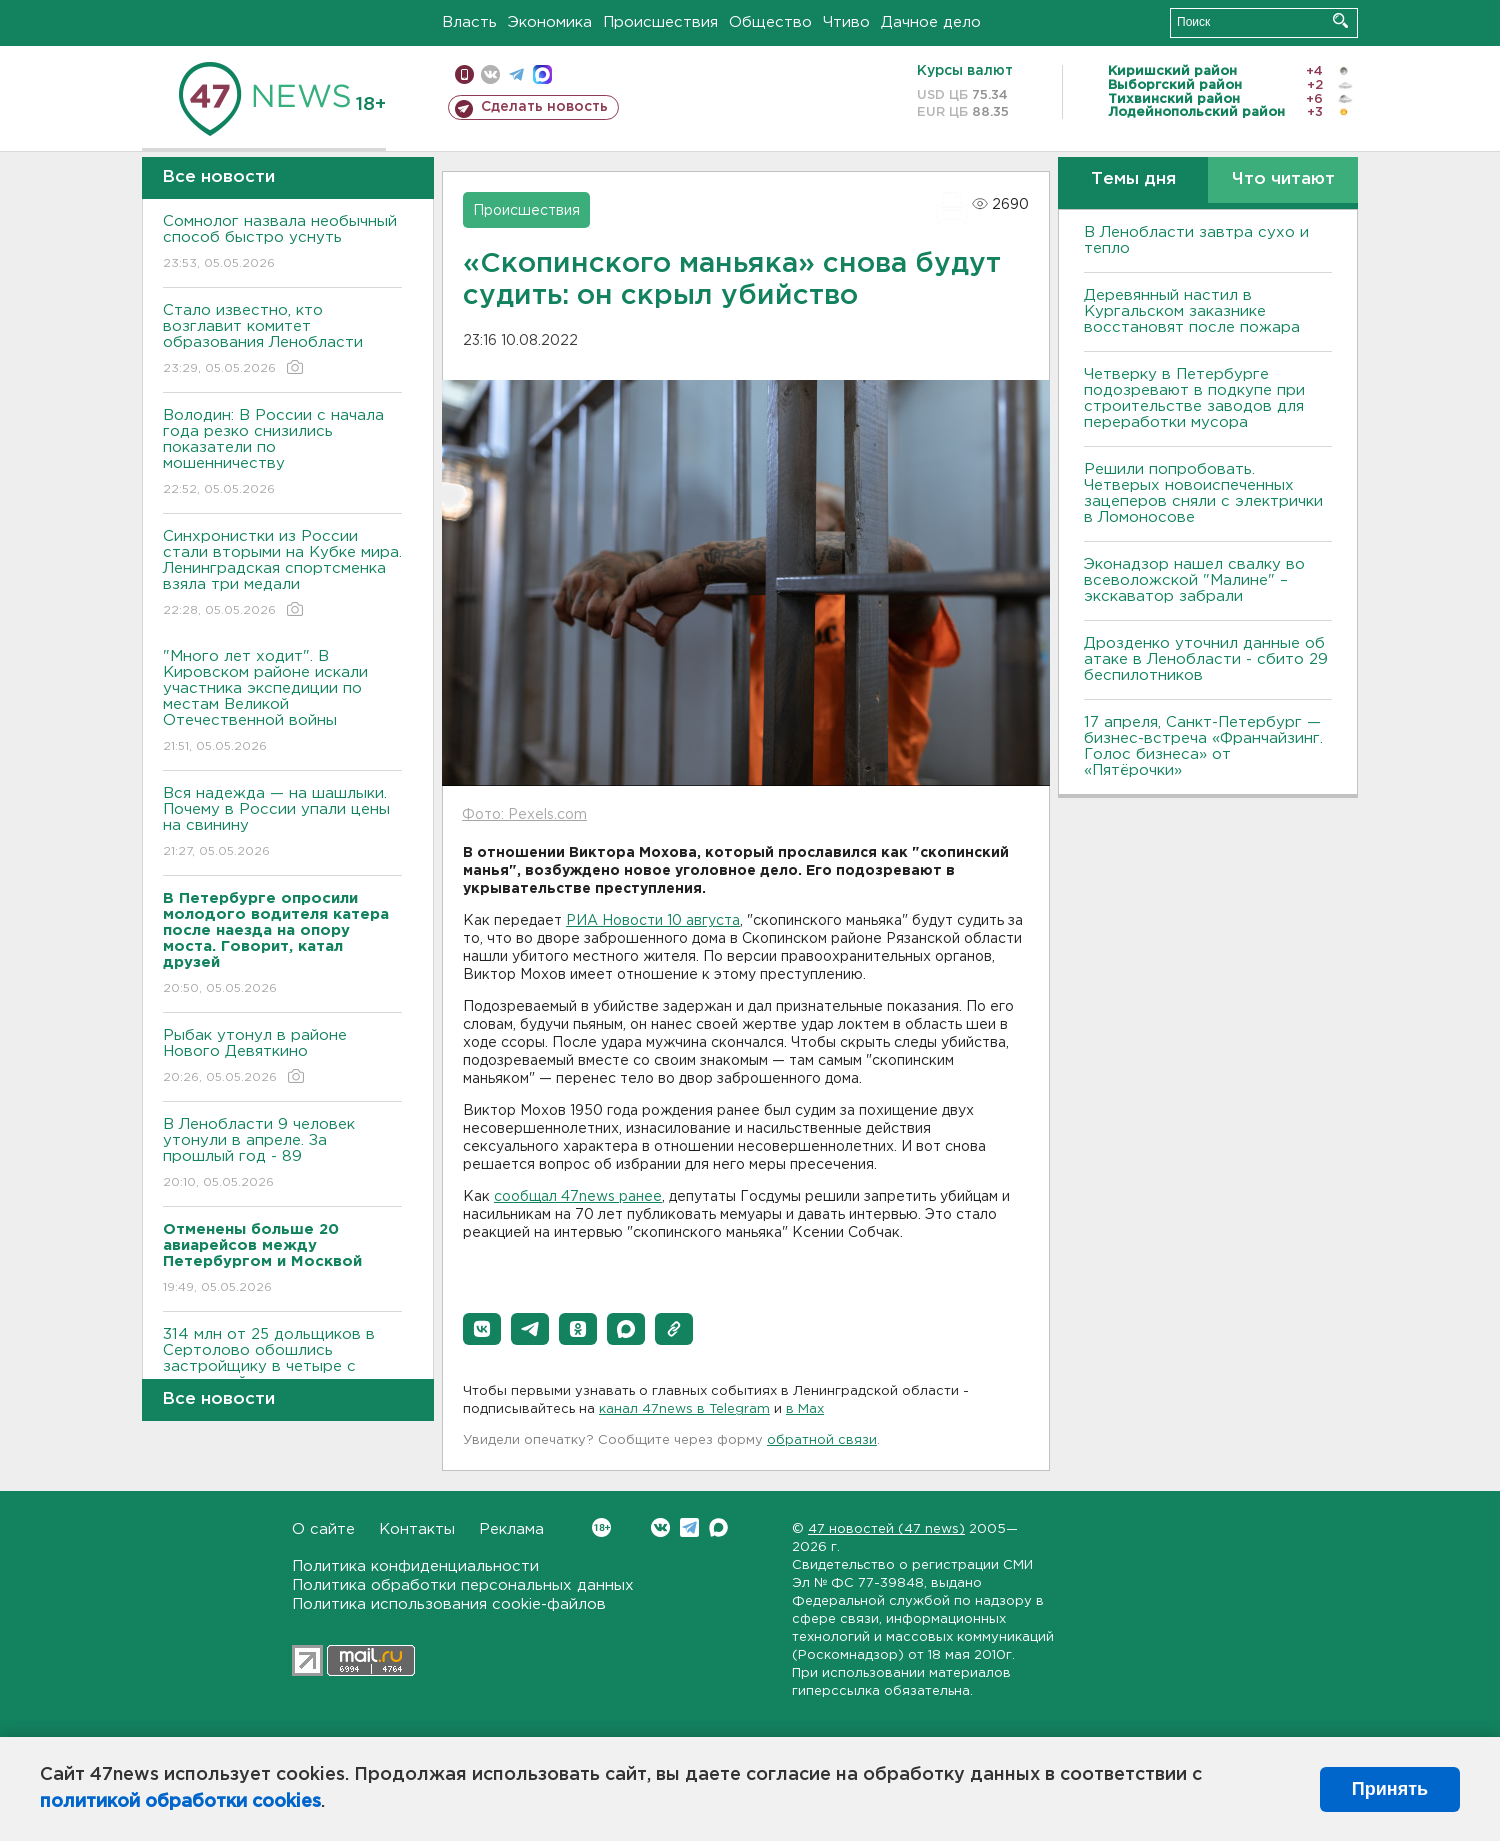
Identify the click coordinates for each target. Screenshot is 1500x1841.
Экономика (550, 22)
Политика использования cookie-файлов (449, 1604)
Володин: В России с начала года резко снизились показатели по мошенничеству (282, 453)
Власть (469, 22)
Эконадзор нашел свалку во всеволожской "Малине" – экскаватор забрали (1194, 580)
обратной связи (822, 1440)
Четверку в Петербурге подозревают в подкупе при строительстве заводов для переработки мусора (1194, 398)
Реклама (511, 1529)
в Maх (805, 1409)
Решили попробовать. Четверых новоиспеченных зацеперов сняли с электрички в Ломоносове (1203, 493)
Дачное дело (931, 22)
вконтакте (490, 74)
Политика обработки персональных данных (463, 1585)
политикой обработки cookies (180, 1802)
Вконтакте (601, 1527)
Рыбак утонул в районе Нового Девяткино (282, 1057)
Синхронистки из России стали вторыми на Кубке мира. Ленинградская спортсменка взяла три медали (282, 574)
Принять (1390, 1789)
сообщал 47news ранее (578, 1197)
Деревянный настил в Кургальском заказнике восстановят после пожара (1192, 311)
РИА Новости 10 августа (653, 921)
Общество (770, 22)
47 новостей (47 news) (886, 1529)
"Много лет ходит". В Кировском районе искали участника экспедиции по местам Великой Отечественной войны (282, 702)
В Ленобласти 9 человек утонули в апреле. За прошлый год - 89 (282, 1154)
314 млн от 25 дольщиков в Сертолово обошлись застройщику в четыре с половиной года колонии (282, 1372)
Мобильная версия (464, 74)
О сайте (323, 1529)
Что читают (1283, 179)
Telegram (689, 1527)
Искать (1340, 20)
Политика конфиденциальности (415, 1566)
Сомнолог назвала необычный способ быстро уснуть (282, 243)
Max (718, 1527)
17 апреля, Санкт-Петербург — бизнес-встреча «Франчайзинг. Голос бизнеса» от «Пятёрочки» (1203, 746)
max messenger (542, 74)
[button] (482, 1329)
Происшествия (660, 22)
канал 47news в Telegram (684, 1409)
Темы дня (1133, 179)
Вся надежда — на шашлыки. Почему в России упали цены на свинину (282, 823)
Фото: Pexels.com (524, 815)
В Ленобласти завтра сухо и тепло (1196, 240)
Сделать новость (544, 107)
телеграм (516, 74)
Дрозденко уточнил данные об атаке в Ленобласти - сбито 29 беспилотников (1206, 659)
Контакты (417, 1529)
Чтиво (846, 22)
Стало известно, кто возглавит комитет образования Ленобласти (282, 340)
